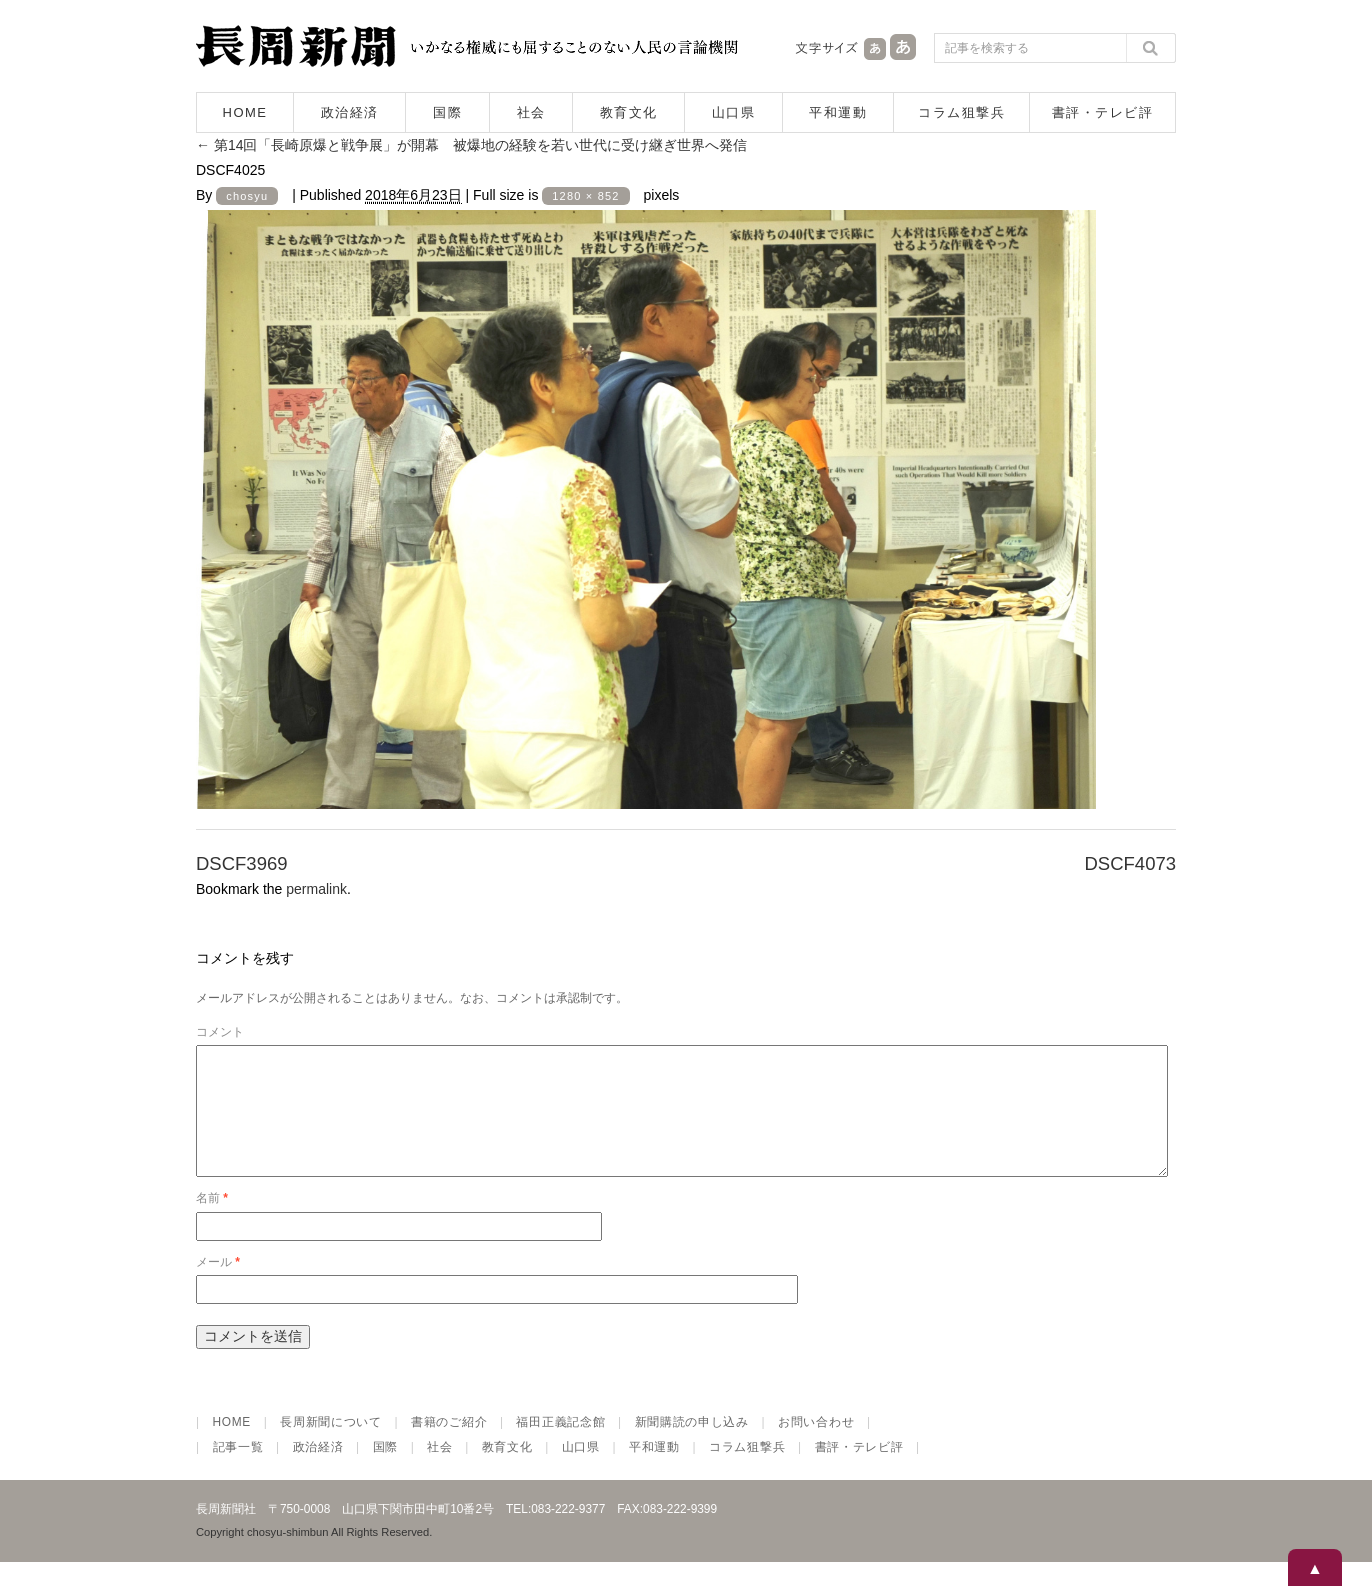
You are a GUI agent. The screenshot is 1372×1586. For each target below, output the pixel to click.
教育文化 (629, 112)
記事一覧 (238, 1471)
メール (218, 1286)
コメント (220, 1032)
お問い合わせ (816, 1446)
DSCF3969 (242, 863)
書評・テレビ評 (1103, 112)
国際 (447, 112)
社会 (531, 112)
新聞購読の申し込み (692, 1446)
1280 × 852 (585, 196)
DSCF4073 (1130, 863)
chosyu (247, 196)
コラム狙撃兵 (961, 112)
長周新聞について (331, 1446)
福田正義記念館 (560, 1446)
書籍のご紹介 (449, 1446)
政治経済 (350, 112)
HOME (245, 112)
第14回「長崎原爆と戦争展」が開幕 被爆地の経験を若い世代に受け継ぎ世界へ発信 (471, 145)
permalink (316, 889)
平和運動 (838, 112)
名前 (212, 1222)
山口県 (734, 112)
